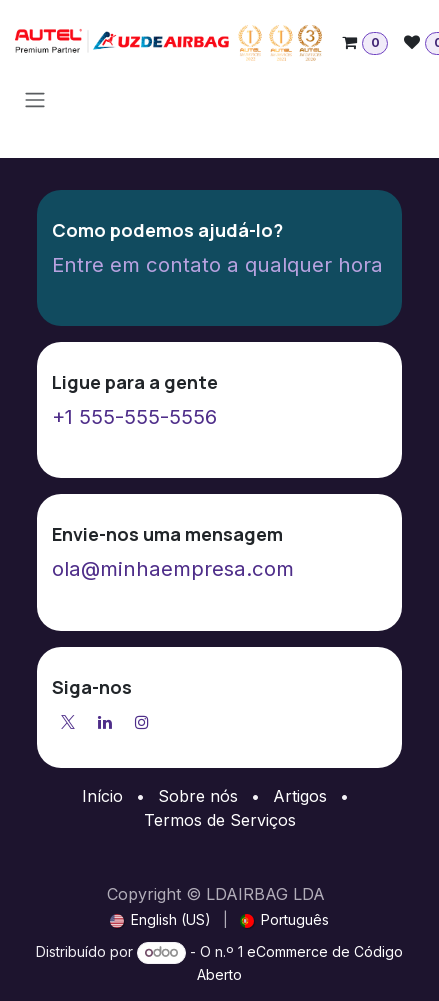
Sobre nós (198, 796)
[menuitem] (160, 919)
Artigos (300, 796)
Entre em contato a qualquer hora (217, 264)
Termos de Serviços (220, 820)
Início (102, 796)
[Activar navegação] (35, 99)
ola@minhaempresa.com (173, 568)
